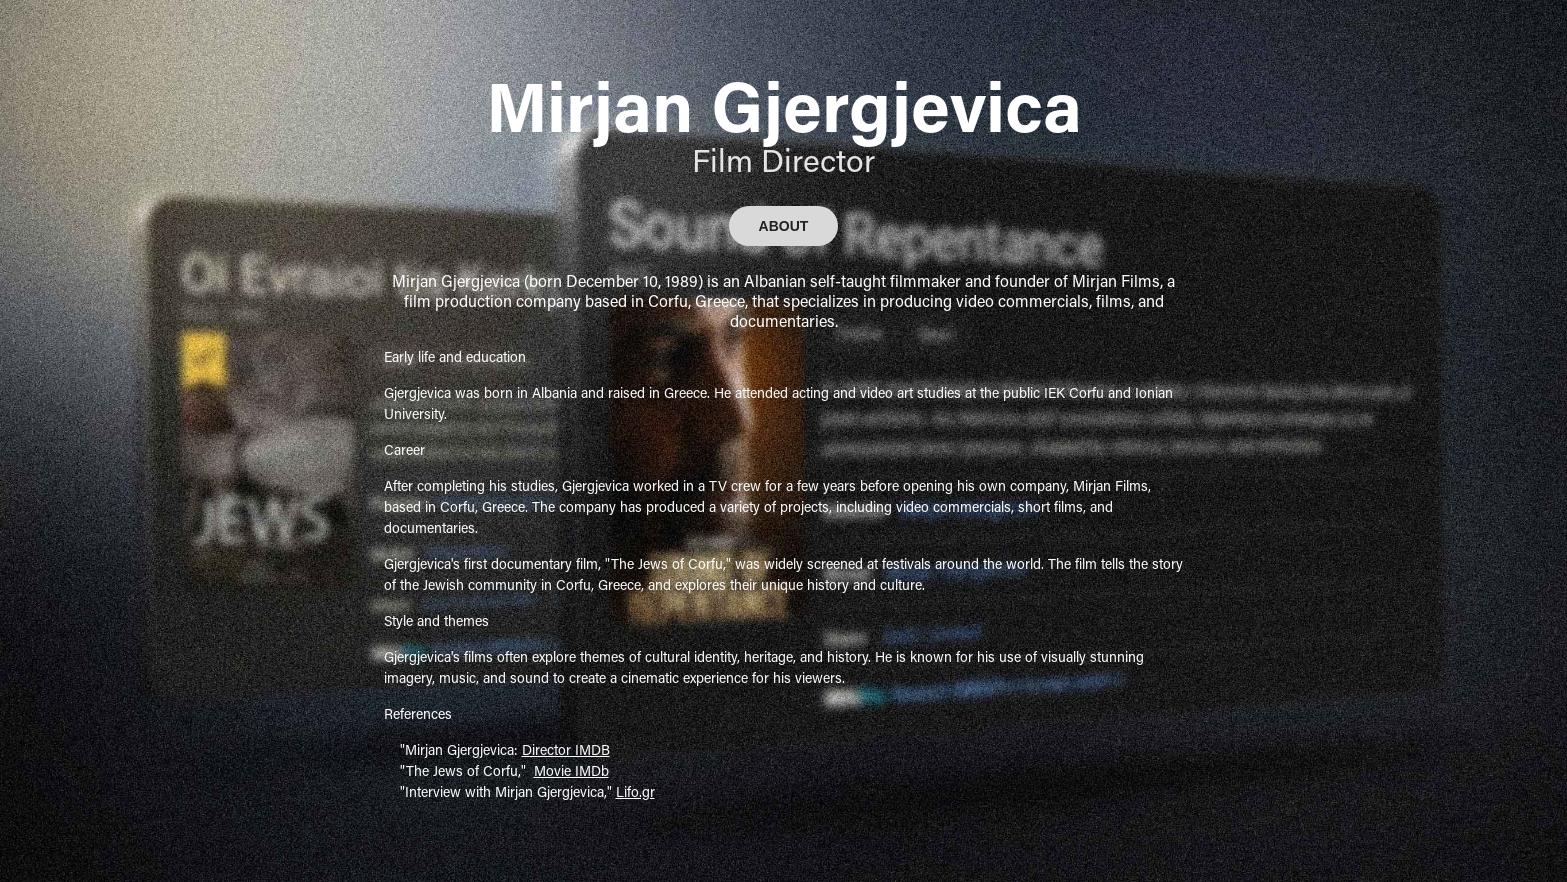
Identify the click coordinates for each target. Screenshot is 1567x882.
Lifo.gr (635, 791)
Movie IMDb (571, 770)
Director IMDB (566, 749)
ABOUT (784, 226)
